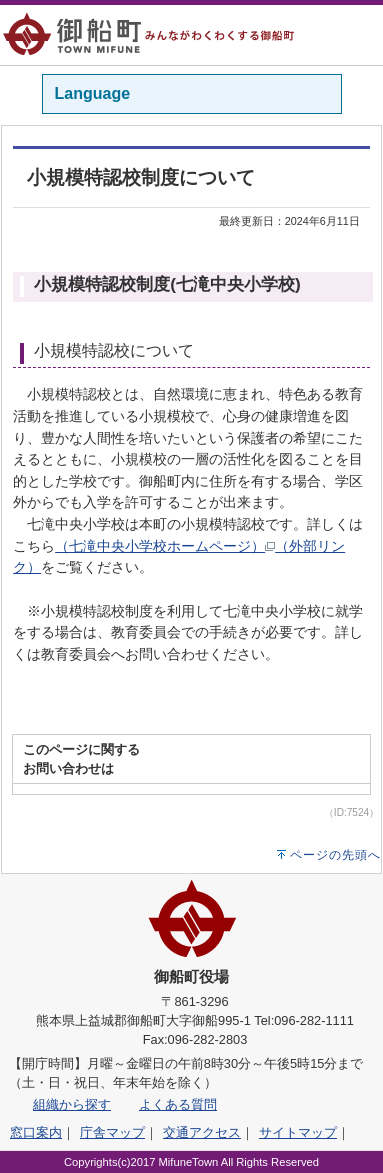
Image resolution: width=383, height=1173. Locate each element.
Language (93, 93)
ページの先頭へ (335, 855)
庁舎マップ (112, 1132)
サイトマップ (298, 1132)
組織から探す (72, 1104)
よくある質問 (178, 1104)
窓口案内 (36, 1132)
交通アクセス (202, 1132)
